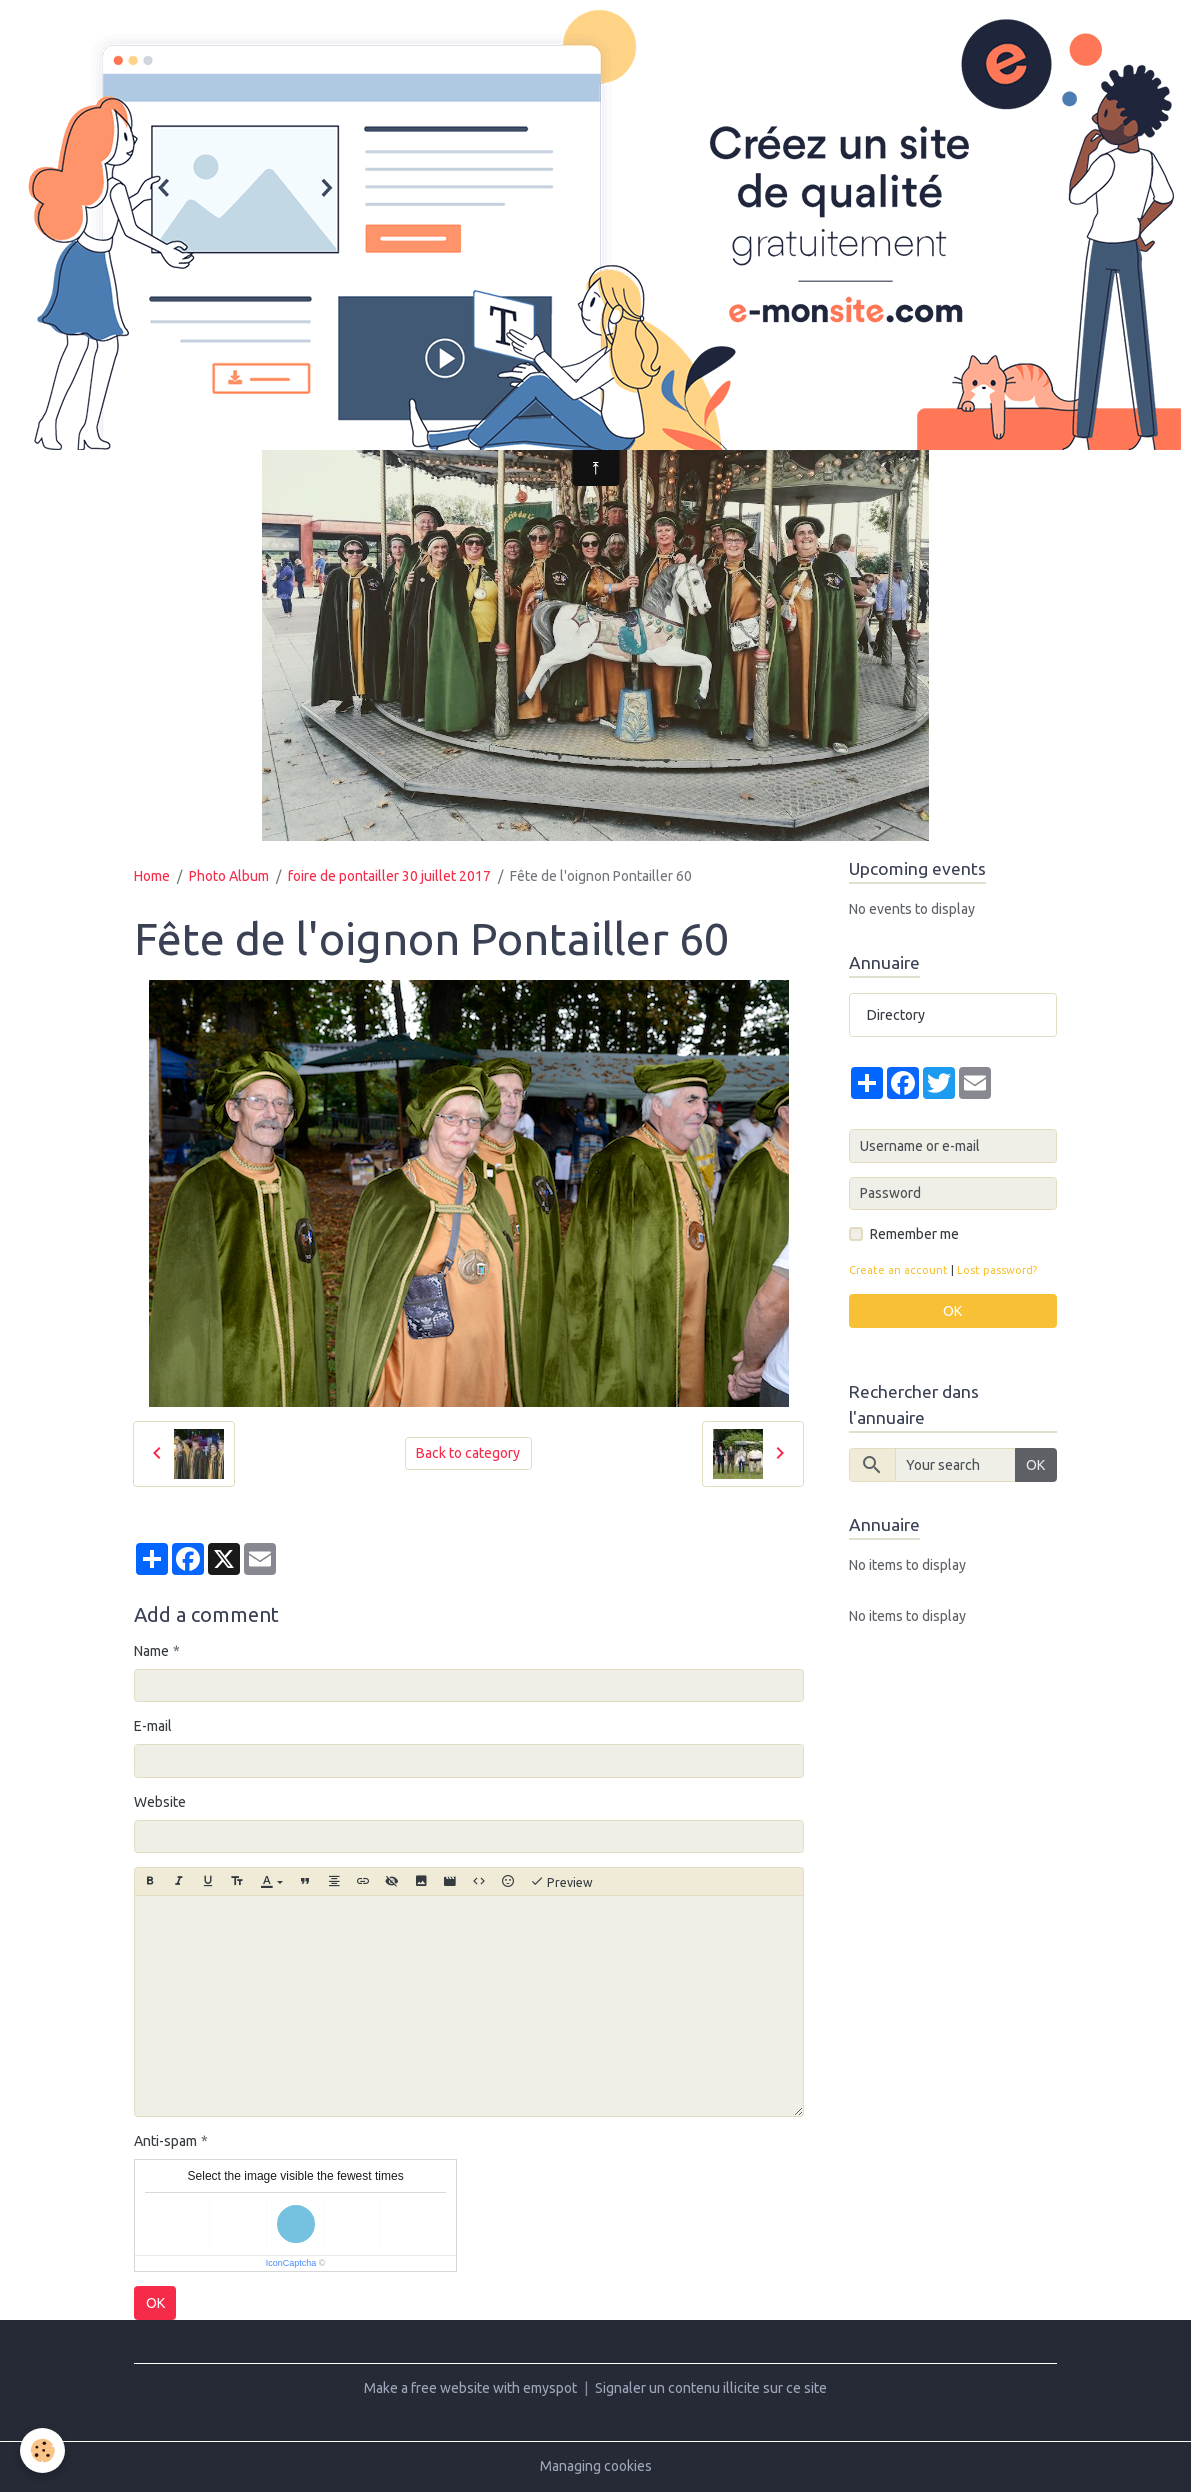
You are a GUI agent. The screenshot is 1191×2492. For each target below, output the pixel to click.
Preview (561, 1882)
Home (152, 876)
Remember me (914, 1234)
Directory (896, 1015)
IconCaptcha (291, 2263)
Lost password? (997, 1270)
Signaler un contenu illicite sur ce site (711, 2388)
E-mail (153, 1726)
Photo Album (229, 876)
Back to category (468, 1453)
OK (155, 2303)
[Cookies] (42, 2450)
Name (151, 1651)
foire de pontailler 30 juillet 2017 (389, 876)
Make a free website (427, 2388)
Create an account (898, 1270)
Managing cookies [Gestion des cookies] (596, 2466)
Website (160, 1802)
